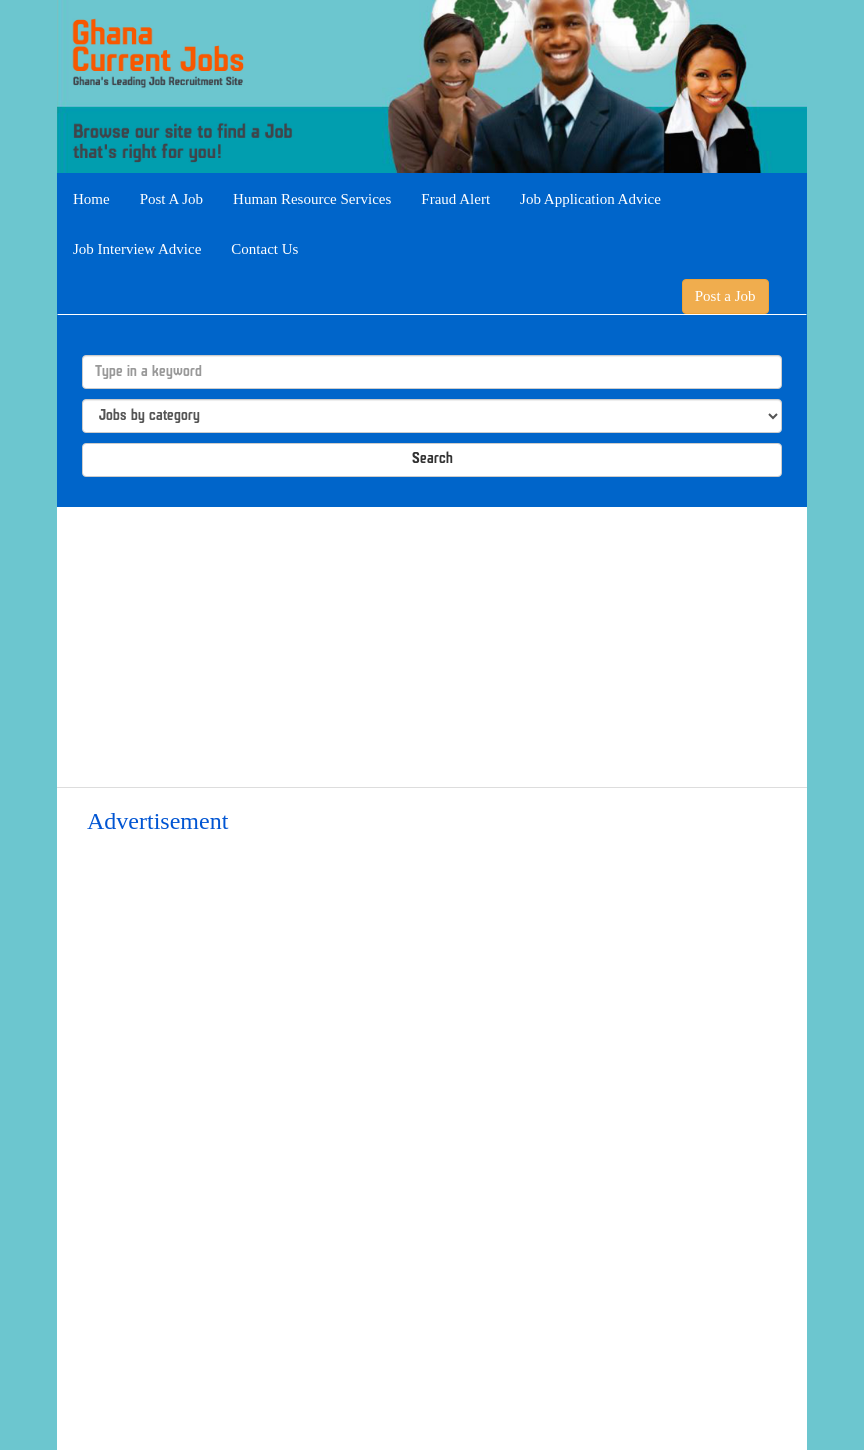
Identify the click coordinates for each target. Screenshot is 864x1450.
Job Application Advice (590, 199)
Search (432, 459)
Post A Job (171, 199)
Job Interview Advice (137, 249)
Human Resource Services (312, 199)
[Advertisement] (432, 647)
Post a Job (725, 296)
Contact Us (264, 249)
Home (91, 199)
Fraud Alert (455, 199)
